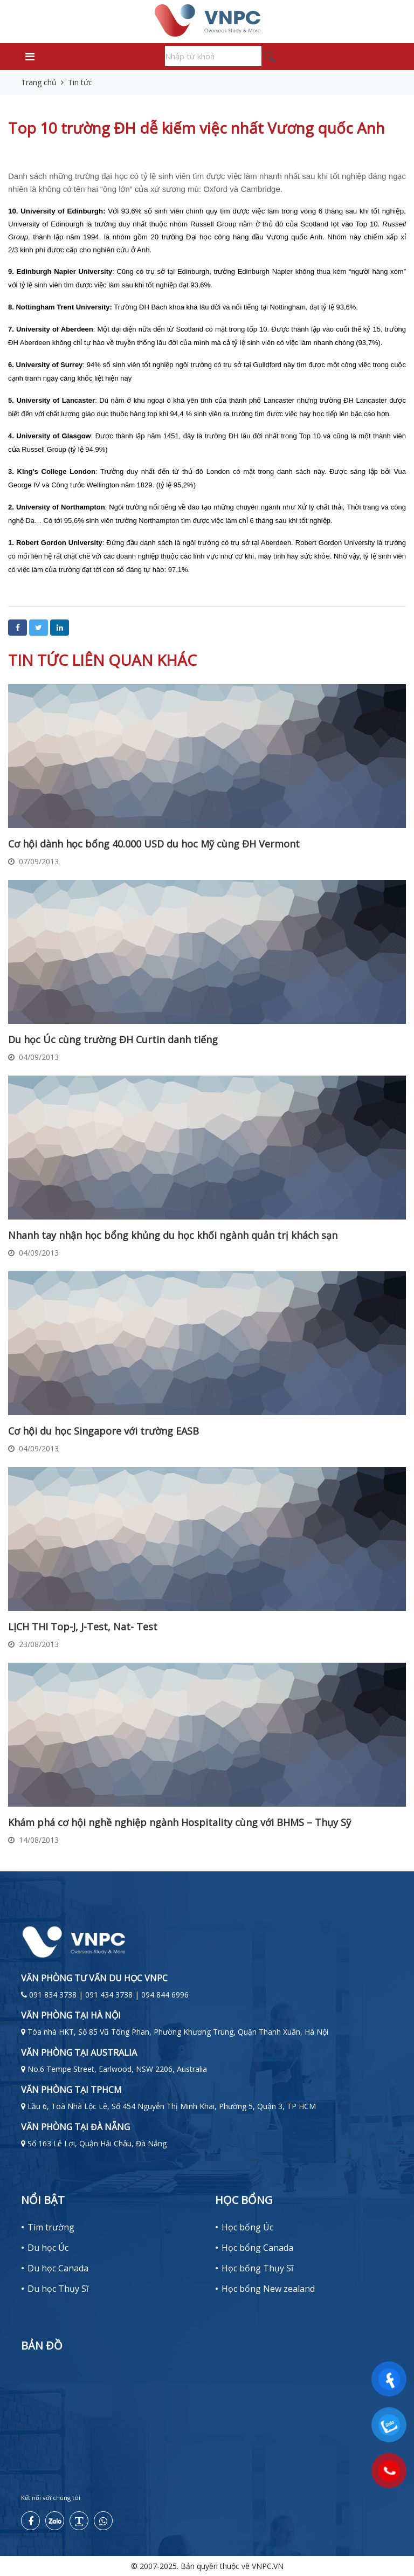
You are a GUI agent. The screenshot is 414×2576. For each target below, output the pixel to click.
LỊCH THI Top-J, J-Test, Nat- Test (82, 1626)
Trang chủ (39, 82)
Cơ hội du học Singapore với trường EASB (103, 1430)
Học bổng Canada (257, 2248)
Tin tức (80, 82)
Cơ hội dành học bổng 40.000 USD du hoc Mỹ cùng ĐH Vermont (154, 843)
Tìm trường (50, 2227)
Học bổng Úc (247, 2227)
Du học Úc (47, 2248)
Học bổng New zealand (268, 2289)
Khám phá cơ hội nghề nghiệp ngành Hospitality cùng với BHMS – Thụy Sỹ (179, 1822)
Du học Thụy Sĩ (57, 2289)
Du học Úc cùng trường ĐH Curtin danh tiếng (113, 1039)
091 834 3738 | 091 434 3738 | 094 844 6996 (109, 1994)
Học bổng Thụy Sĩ (257, 2268)
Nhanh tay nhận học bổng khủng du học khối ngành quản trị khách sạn (172, 1235)
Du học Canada (57, 2268)
